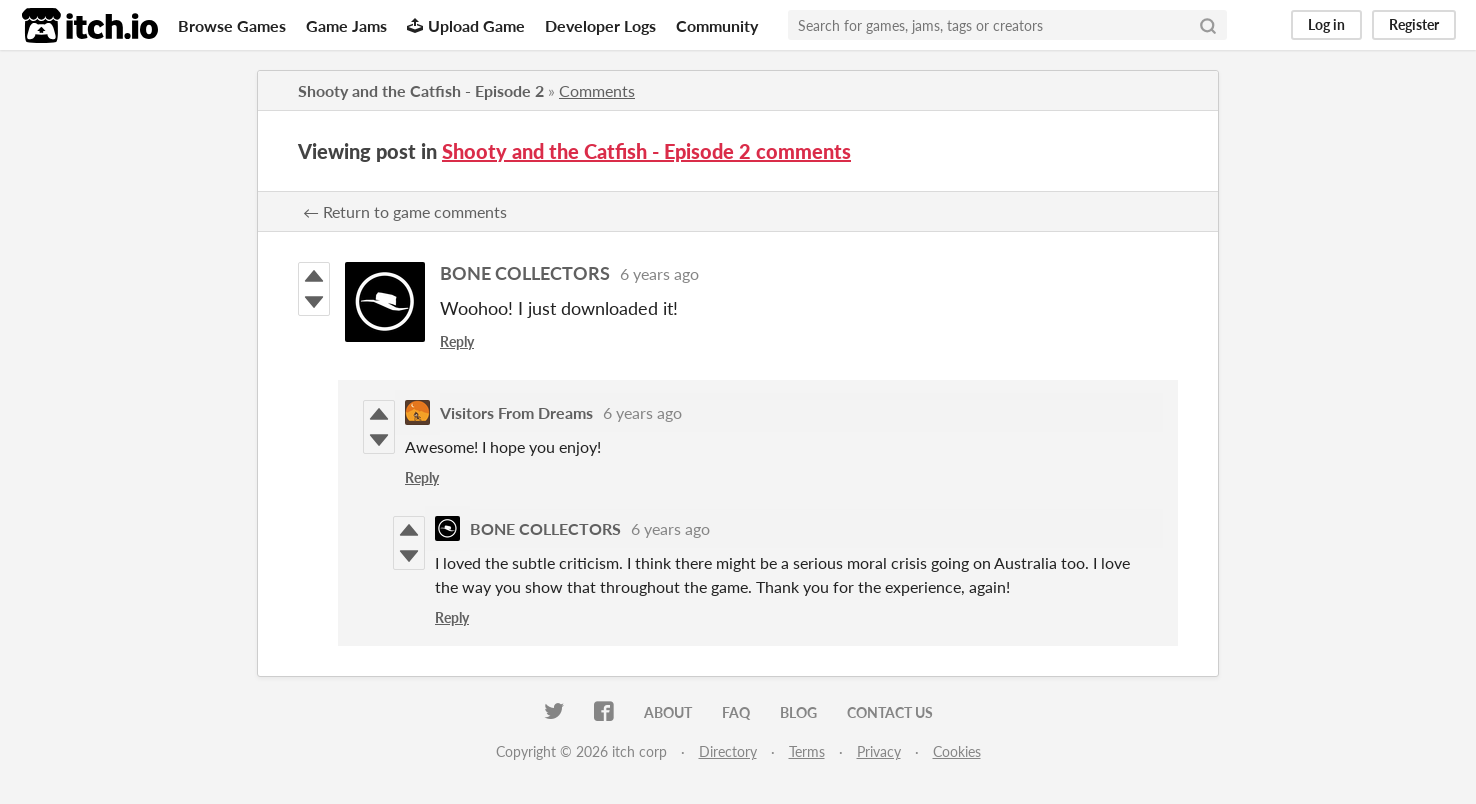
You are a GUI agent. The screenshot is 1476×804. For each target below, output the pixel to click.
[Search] (1208, 25)
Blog (798, 712)
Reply (457, 341)
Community (717, 25)
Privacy (879, 751)
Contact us (890, 712)
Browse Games (232, 25)
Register (1414, 24)
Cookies (957, 751)
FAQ (736, 712)
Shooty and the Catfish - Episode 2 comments (646, 151)
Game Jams (346, 25)
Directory (728, 751)
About (668, 712)
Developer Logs (600, 25)
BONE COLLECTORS (525, 273)
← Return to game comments (405, 211)
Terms (807, 751)
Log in (1326, 24)
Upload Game (466, 25)
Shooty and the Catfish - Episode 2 (421, 90)
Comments (597, 90)
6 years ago (659, 273)
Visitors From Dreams (516, 412)
